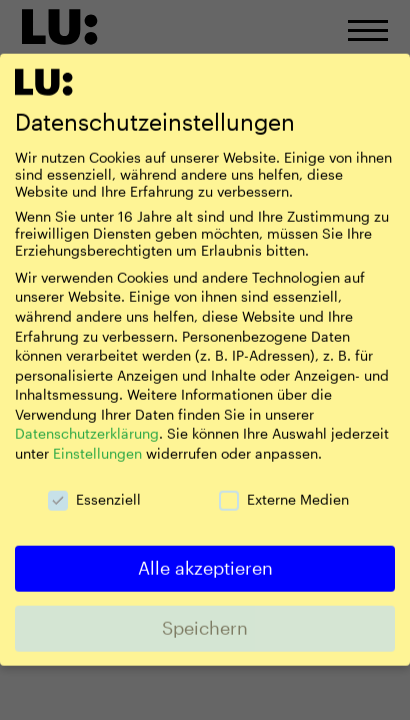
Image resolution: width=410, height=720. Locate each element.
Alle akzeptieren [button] (205, 553)
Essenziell (94, 484)
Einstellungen (97, 438)
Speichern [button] (205, 613)
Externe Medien (284, 484)
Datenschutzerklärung (87, 419)
